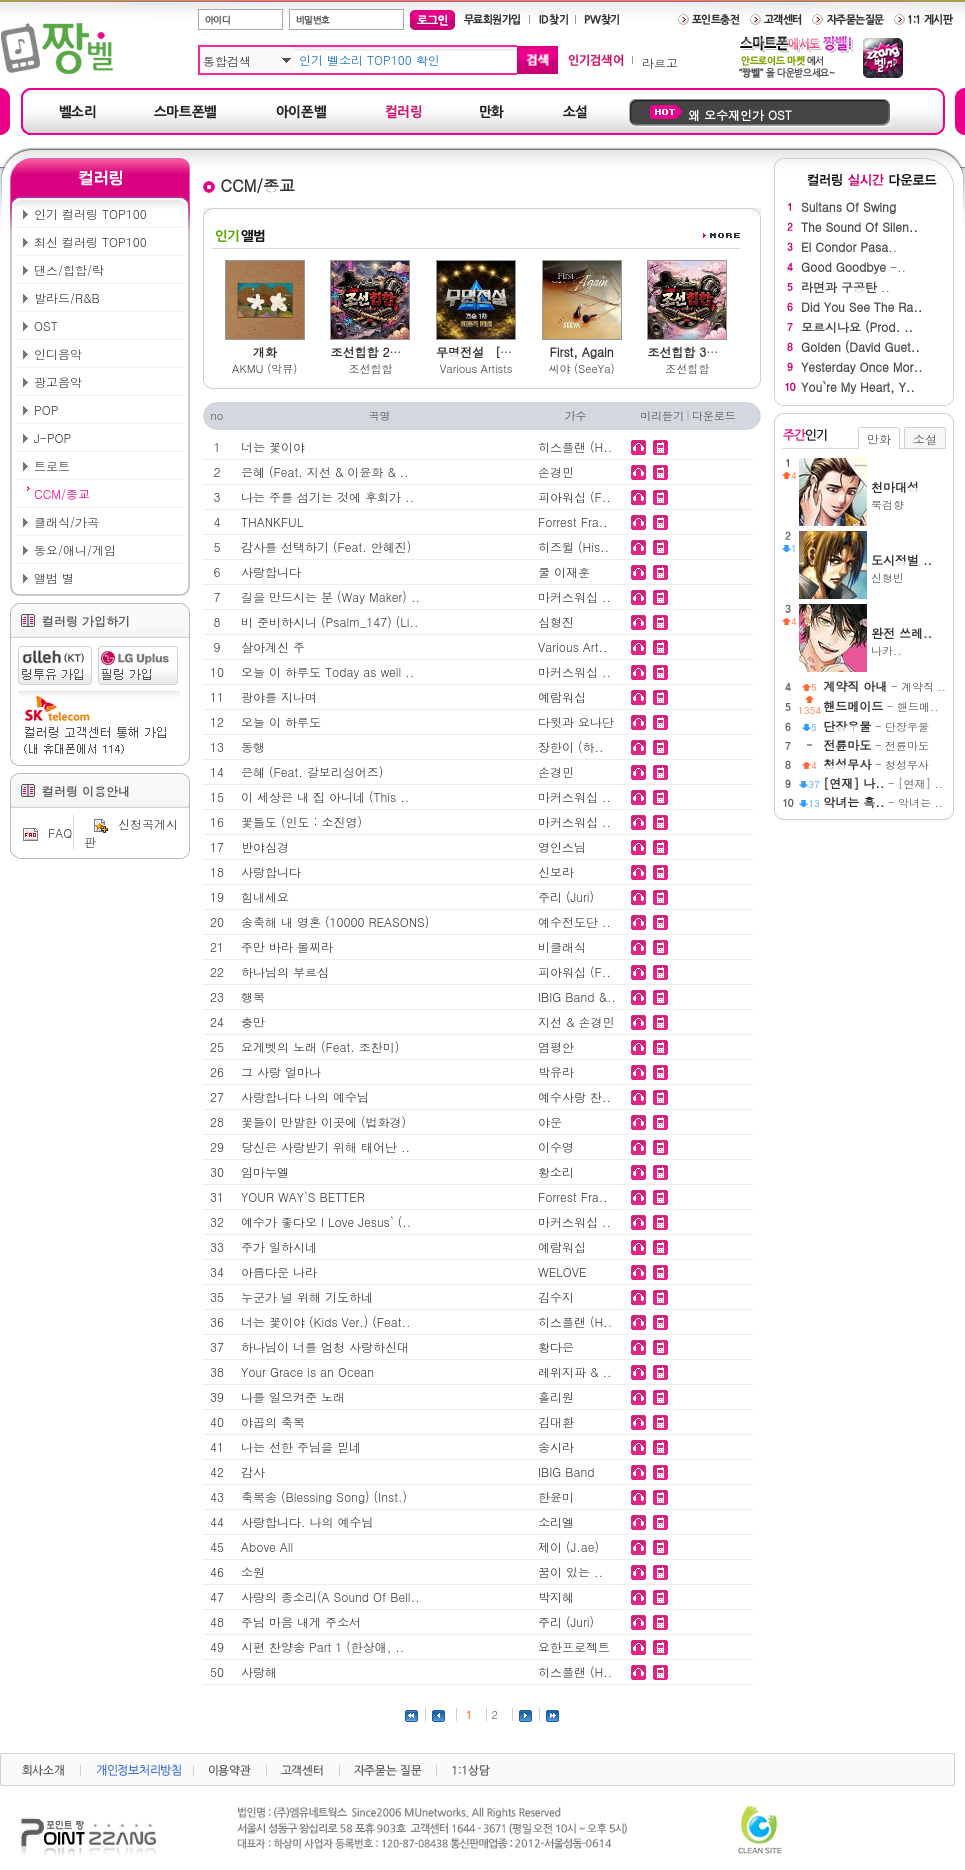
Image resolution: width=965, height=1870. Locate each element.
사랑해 (259, 1671)
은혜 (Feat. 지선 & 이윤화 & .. (325, 471)
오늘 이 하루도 (281, 721)
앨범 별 (54, 577)
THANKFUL (272, 521)
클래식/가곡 (66, 521)
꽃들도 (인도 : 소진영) (301, 821)
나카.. (908, 641)
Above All (267, 1546)
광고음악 (58, 381)
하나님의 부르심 (285, 971)
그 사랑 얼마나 (281, 1071)
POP (46, 409)
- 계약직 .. (884, 686)
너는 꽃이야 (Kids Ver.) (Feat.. (326, 1321)
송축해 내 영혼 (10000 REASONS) (335, 921)
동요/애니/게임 (75, 549)
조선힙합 (370, 368)
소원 (253, 1571)
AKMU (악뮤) (264, 368)
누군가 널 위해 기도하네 (307, 1296)
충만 (253, 1021)
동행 (253, 746)
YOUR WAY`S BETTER (303, 1196)
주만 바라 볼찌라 (287, 946)
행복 (253, 996)
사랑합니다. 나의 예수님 (307, 1521)
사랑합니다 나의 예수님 (305, 1096)
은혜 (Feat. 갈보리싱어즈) (312, 771)
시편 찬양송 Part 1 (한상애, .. (322, 1646)
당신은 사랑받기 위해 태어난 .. (325, 1146)
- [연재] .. (883, 783)
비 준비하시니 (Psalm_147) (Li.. (329, 621)
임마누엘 (265, 1171)
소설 (925, 438)
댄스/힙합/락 (69, 269)
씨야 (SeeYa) (581, 368)
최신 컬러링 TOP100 (90, 241)
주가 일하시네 (279, 1246)
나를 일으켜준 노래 (293, 1396)
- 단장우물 (876, 726)
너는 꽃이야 (273, 446)
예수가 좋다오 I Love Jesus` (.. (326, 1221)
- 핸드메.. (880, 706)
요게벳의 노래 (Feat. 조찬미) (320, 1046)
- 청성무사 (876, 764)
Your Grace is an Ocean (307, 1371)
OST (46, 325)
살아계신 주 (273, 646)
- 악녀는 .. (883, 802)
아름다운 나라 (279, 1271)
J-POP (52, 437)
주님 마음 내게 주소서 (301, 1621)
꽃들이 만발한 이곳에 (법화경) (323, 1121)
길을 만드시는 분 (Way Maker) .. (330, 596)
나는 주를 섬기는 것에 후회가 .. (327, 496)
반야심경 (265, 846)
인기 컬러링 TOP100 (90, 213)
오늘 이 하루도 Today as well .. (327, 671)
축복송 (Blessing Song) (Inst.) (324, 1496)
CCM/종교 (62, 493)
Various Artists (476, 368)
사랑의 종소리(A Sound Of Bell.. (330, 1596)
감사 (253, 1471)
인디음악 (58, 353)
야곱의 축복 (273, 1421)
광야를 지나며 (279, 696)
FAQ (45, 832)
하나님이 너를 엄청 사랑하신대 (325, 1346)
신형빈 (908, 568)
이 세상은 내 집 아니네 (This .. (325, 796)
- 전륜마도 (876, 745)
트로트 (52, 465)
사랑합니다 (271, 571)
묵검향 (908, 495)
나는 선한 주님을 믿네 (301, 1446)
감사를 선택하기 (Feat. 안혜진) (326, 546)
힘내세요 (265, 896)
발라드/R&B (67, 297)
